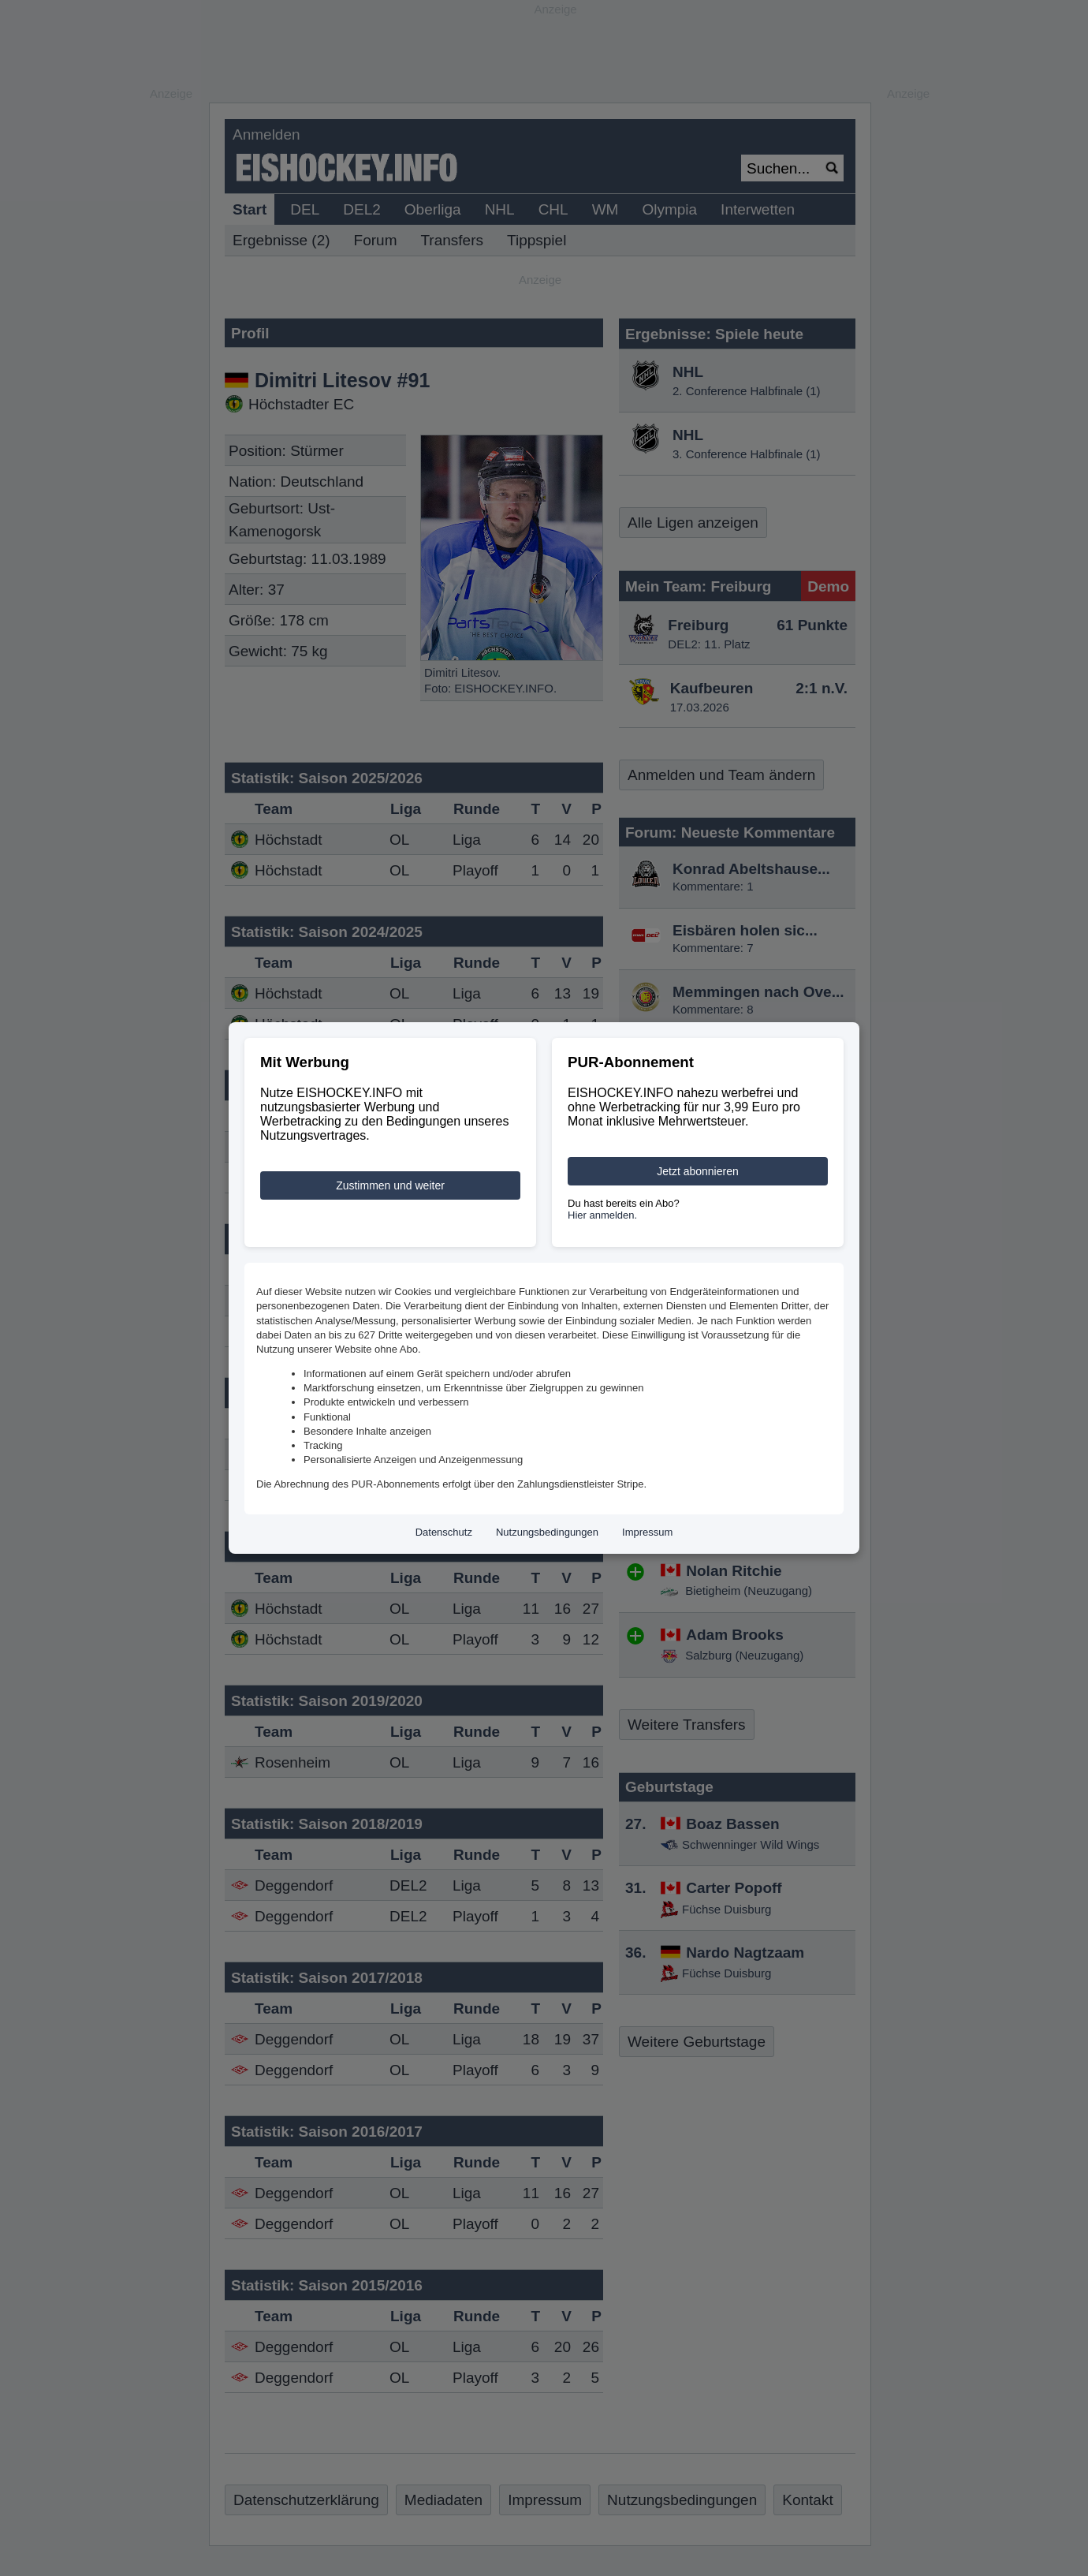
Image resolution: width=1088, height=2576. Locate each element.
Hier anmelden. (602, 1215)
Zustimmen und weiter (390, 1185)
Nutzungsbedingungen (547, 1532)
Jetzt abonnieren (698, 1171)
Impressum (647, 1532)
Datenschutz (443, 1532)
